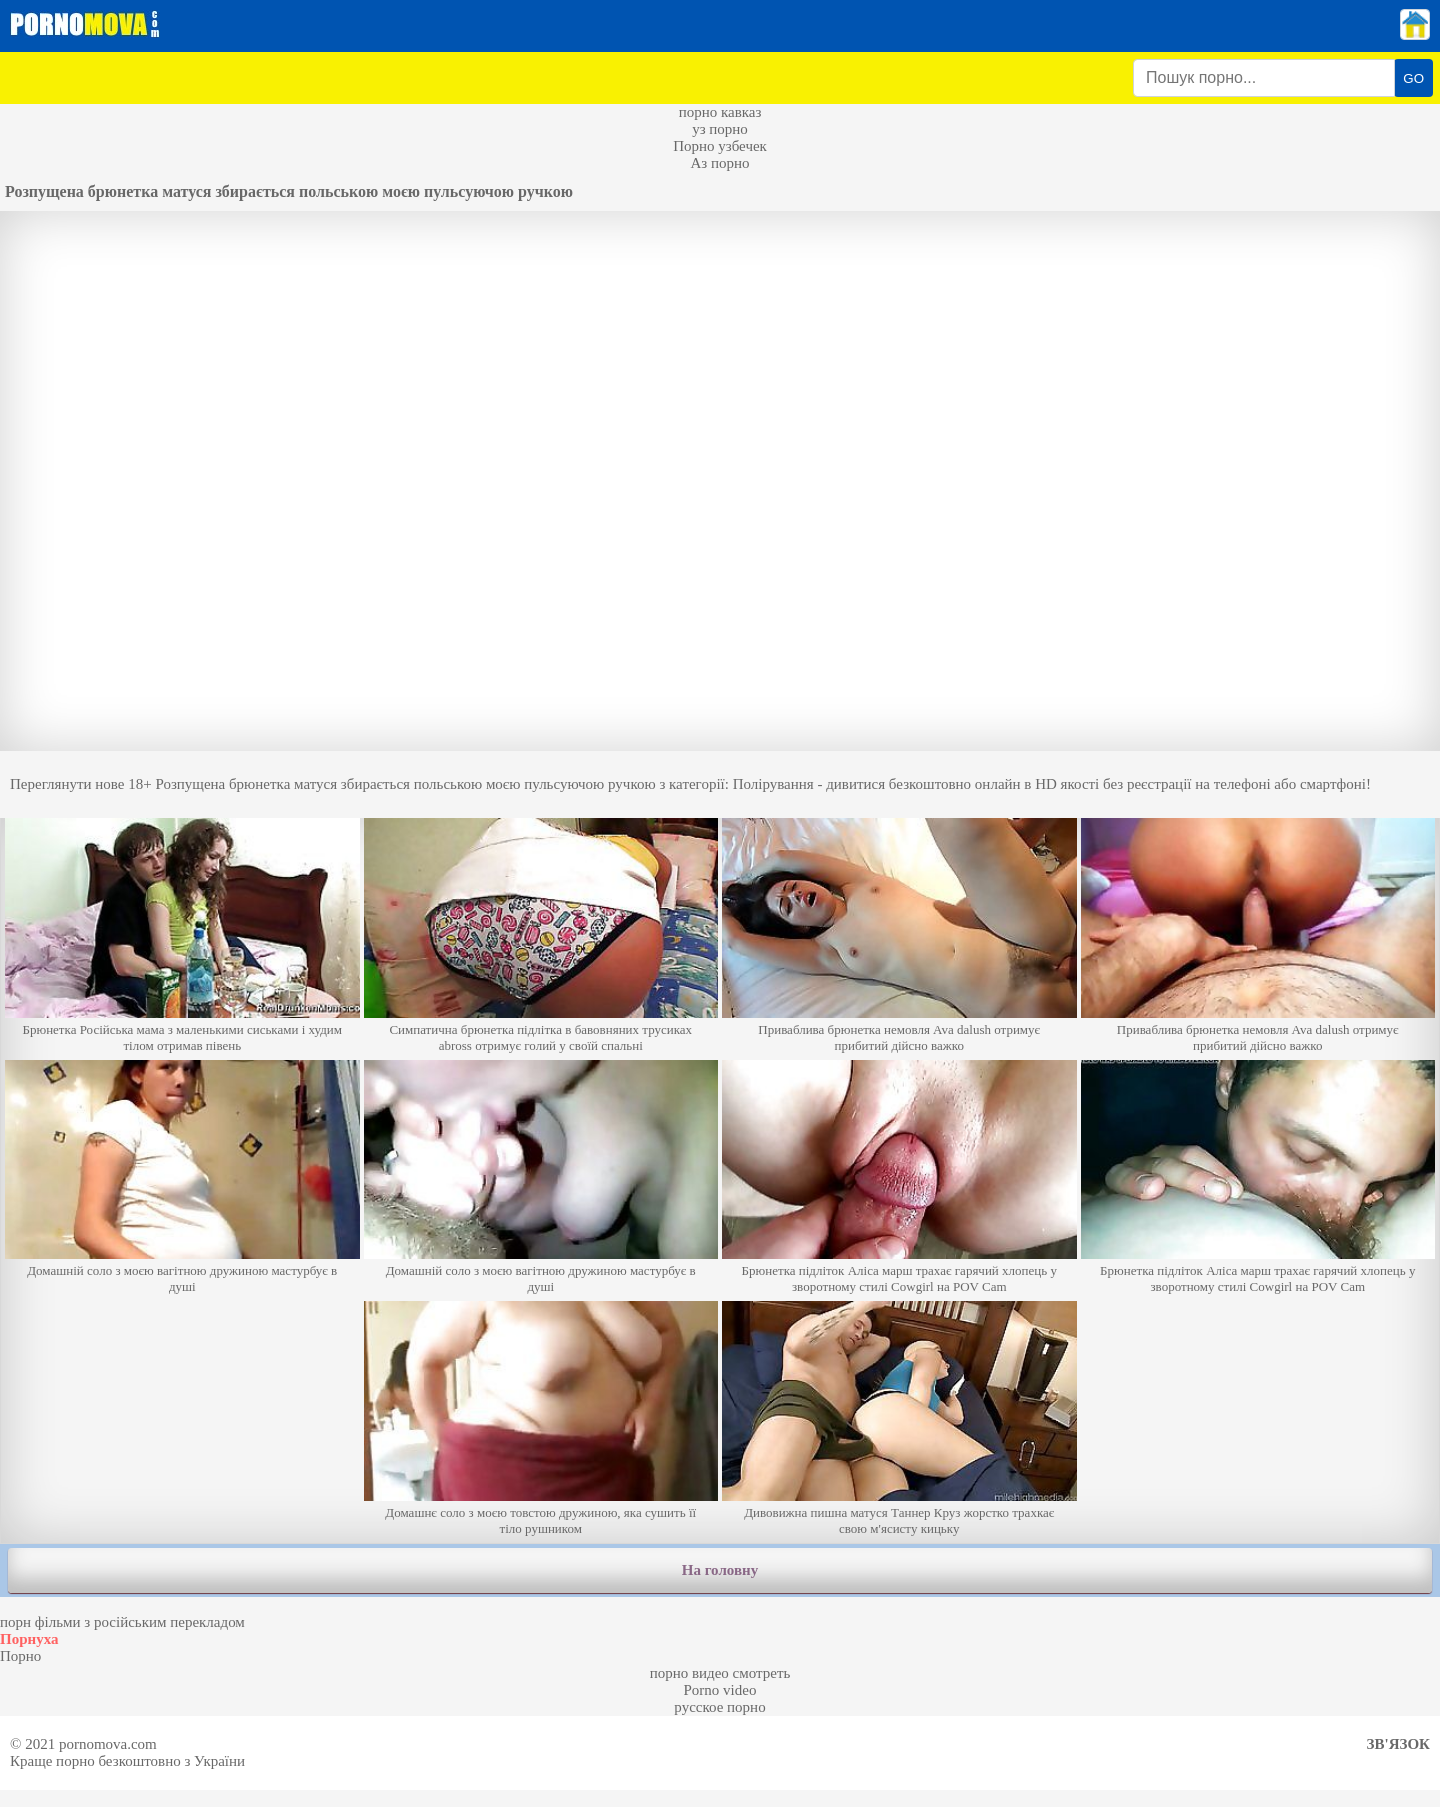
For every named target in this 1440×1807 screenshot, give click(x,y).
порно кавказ (720, 112)
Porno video (720, 1690)
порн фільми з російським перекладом (122, 1622)
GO (1413, 78)
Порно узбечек (720, 146)
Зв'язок (1398, 1744)
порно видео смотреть (720, 1673)
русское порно (719, 1707)
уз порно (720, 129)
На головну (720, 1570)
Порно (20, 1656)
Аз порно (719, 163)
